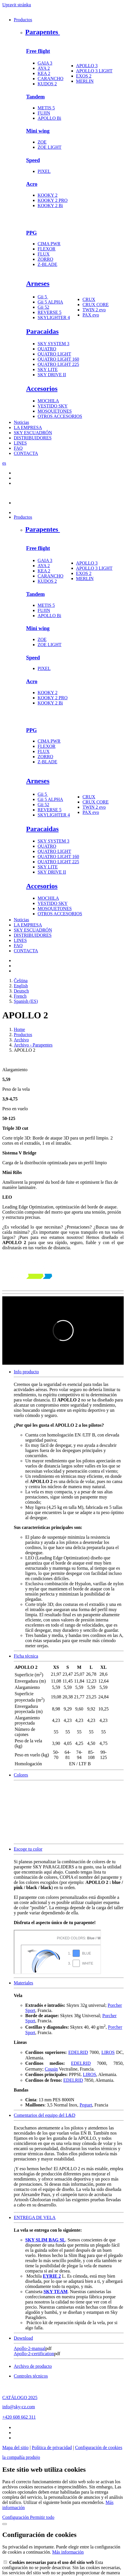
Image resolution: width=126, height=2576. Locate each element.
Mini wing (38, 131)
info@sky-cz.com (18, 2406)
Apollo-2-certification (34, 2353)
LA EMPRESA (28, 427)
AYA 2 (44, 68)
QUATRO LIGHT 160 (58, 359)
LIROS (108, 2052)
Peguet (86, 2104)
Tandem (35, 97)
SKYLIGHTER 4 (54, 317)
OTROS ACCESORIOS (60, 416)
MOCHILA (48, 400)
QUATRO (47, 348)
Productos (23, 19)
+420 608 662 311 (19, 2417)
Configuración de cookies (98, 2447)
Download (23, 2338)
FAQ (18, 448)
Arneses (37, 283)
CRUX (88, 299)
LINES (20, 443)
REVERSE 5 (49, 312)
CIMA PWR (49, 243)
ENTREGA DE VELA (34, 2217)
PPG (31, 233)
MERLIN (85, 81)
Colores (21, 1774)
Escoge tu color (28, 1849)
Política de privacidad (52, 2447)
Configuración (16, 2517)
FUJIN (44, 113)
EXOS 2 (84, 76)
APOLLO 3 (87, 65)
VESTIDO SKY (52, 405)
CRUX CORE (95, 304)
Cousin (51, 2069)
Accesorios (41, 388)
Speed (33, 160)
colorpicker (57, 1952)
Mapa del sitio (15, 2447)
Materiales (23, 1982)
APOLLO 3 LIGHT (94, 70)
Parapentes (42, 32)
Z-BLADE (47, 264)
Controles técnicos (31, 2376)
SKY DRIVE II (52, 374)
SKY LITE (48, 369)
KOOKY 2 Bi (50, 205)
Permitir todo (42, 2517)
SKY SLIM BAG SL (45, 2239)
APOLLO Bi (49, 118)
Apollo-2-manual (29, 2348)
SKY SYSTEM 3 (53, 343)
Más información (68, 2552)
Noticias (21, 422)
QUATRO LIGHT (54, 354)
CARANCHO (50, 78)
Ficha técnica (26, 1656)
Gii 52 (43, 307)
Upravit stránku (16, 4)
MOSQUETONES (55, 411)
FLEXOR (46, 248)
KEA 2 (44, 73)
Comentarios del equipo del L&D (44, 2115)
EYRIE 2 (52, 2276)
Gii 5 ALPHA (50, 302)
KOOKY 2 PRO (52, 200)
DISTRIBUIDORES (33, 437)
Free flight (38, 51)
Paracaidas (42, 331)
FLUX (44, 254)
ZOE (42, 142)
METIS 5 (46, 107)
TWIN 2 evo (94, 309)
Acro (31, 184)
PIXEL (44, 171)
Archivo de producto (33, 2366)
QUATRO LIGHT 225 (58, 364)
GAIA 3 (45, 63)
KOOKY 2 (47, 195)
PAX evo (90, 314)
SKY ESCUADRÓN (33, 432)
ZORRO (45, 259)
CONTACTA (26, 453)
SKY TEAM (56, 2291)
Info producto (26, 1371)
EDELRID (78, 2052)
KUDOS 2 (47, 83)
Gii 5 (43, 296)
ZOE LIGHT (49, 147)
